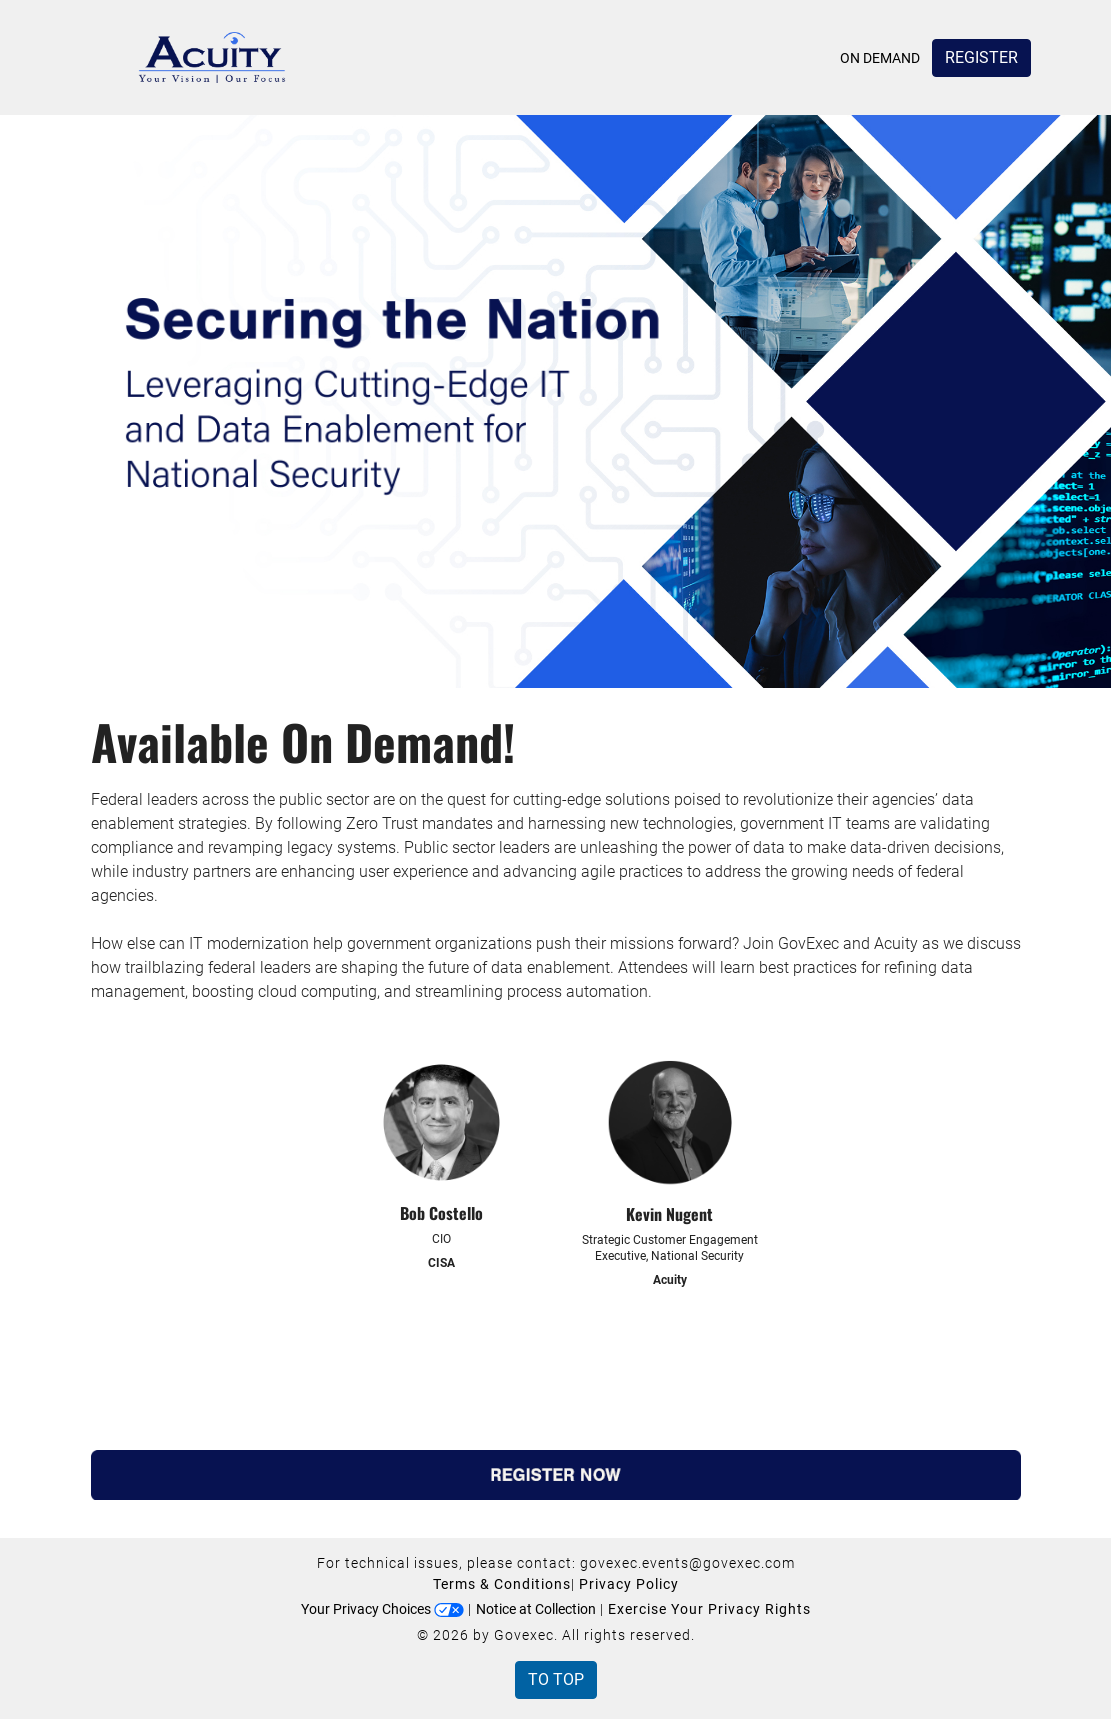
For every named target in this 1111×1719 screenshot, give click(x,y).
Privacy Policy (629, 1584)
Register (981, 57)
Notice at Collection (536, 1609)
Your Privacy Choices (382, 1609)
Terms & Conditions (502, 1584)
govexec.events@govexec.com (687, 1563)
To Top (556, 1679)
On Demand (880, 58)
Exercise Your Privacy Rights (709, 1609)
